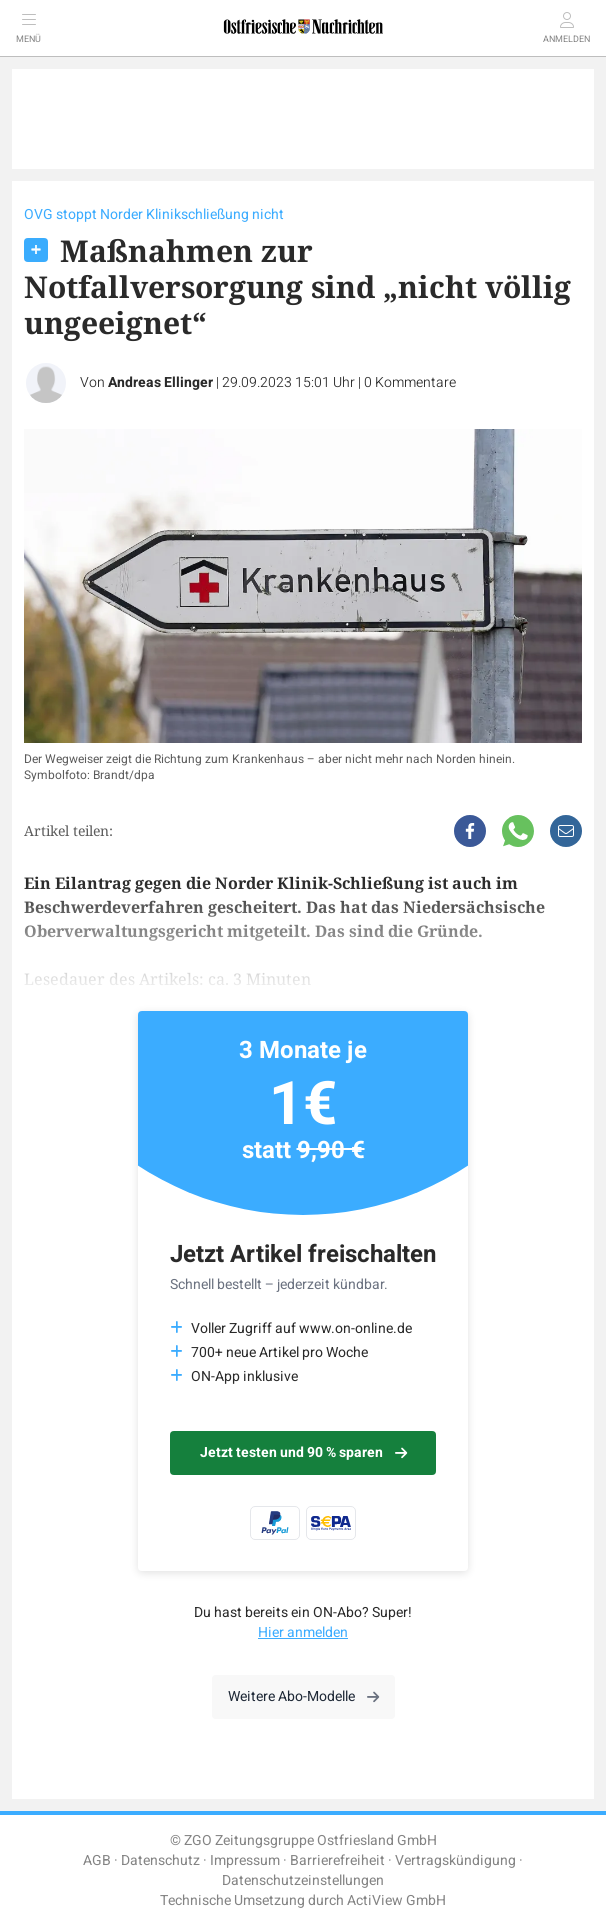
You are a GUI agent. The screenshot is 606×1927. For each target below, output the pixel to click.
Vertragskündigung (455, 1860)
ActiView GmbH (396, 1900)
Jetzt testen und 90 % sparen (303, 1452)
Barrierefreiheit (337, 1860)
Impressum (245, 1860)
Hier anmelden (303, 1632)
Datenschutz (160, 1860)
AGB (97, 1860)
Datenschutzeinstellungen (303, 1880)
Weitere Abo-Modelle (303, 1696)
